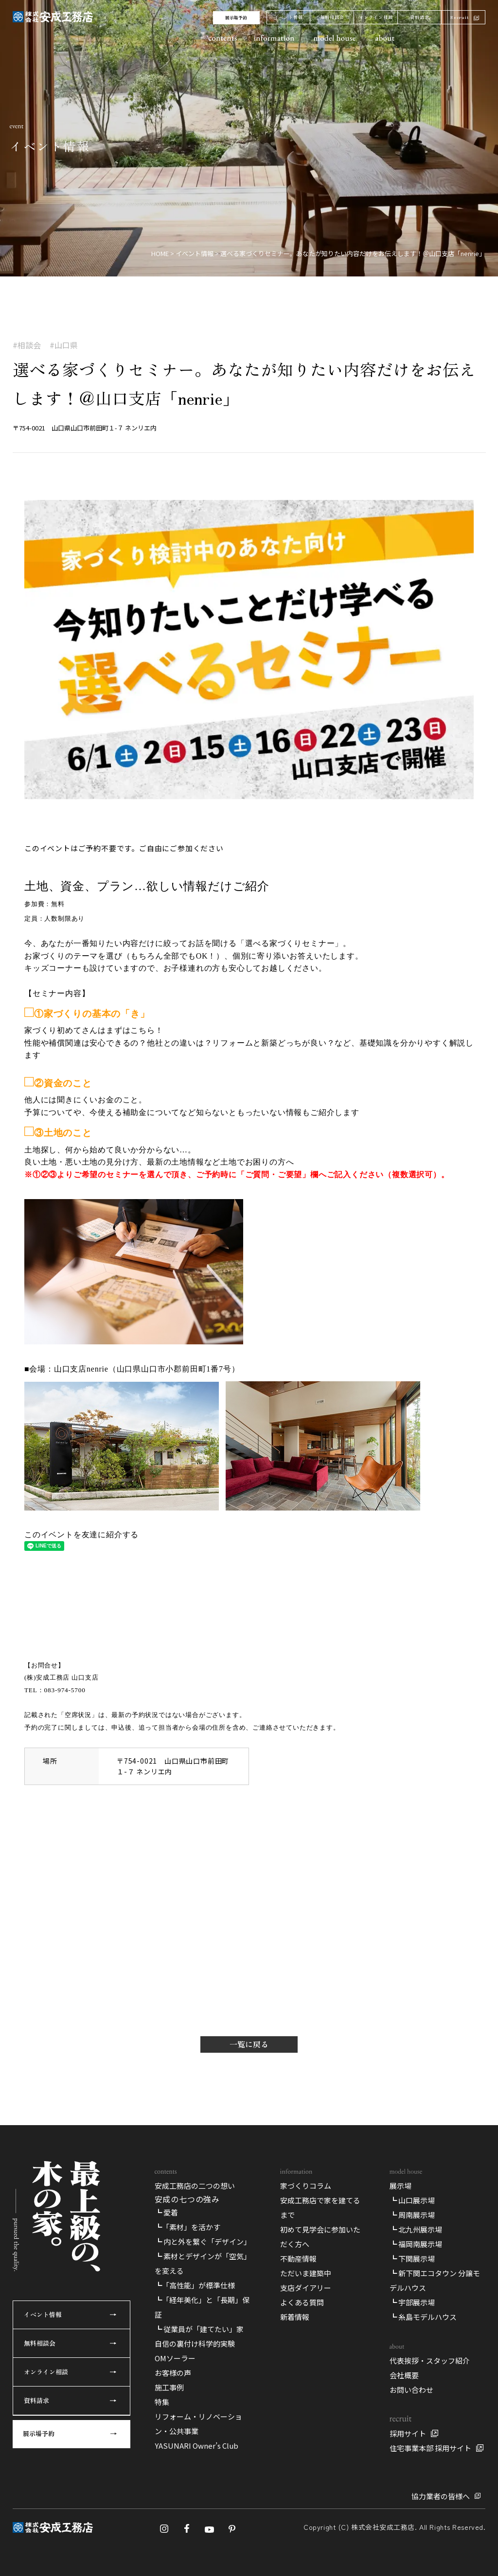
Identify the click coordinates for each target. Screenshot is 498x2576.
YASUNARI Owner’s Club (196, 2445)
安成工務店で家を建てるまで (320, 2207)
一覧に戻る (249, 2044)
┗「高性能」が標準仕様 (195, 2285)
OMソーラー (175, 2358)
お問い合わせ (411, 2390)
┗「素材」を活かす (187, 2227)
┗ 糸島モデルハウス (423, 2317)
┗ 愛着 (166, 2212)
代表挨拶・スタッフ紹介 (430, 2360)
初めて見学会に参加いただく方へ (320, 2236)
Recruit (459, 17)
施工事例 (169, 2387)
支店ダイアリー (305, 2288)
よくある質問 (302, 2302)
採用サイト (408, 2433)
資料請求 (419, 17)
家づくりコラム (305, 2186)
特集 (162, 2402)
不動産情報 (298, 2258)
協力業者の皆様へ (440, 2496)
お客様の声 (173, 2373)
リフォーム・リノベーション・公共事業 (198, 2423)
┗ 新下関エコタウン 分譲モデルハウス (435, 2280)
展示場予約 (236, 18)
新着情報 (294, 2317)
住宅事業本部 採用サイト (430, 2448)
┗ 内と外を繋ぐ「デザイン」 (203, 2241)
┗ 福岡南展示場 (416, 2244)
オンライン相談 (375, 17)
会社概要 (404, 2375)
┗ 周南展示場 (412, 2215)
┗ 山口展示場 (412, 2200)
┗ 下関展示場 (412, 2258)
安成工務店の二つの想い (195, 2186)
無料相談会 (332, 17)
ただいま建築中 (305, 2273)
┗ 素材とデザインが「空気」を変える (203, 2263)
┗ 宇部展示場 (412, 2302)
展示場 (400, 2186)
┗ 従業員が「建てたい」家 (199, 2329)
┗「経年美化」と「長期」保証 (202, 2307)
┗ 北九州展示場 (416, 2229)
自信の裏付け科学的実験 (195, 2343)
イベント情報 (288, 17)
